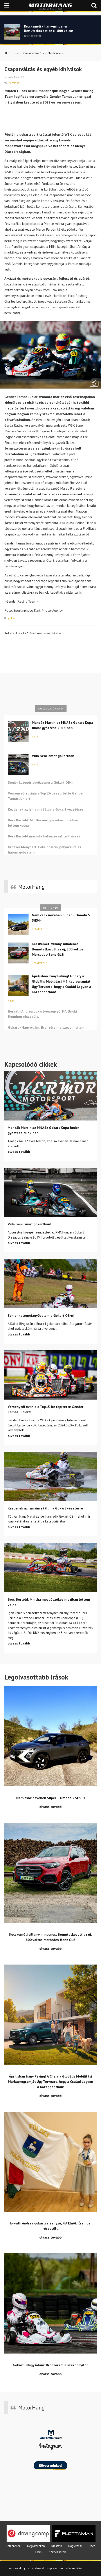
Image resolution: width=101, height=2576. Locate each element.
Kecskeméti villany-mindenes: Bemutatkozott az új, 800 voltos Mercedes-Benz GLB (49, 30)
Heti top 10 (50, 907)
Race (35, 736)
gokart (12, 618)
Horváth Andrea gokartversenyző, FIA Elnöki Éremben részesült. (42, 1014)
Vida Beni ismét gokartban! (53, 756)
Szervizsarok (57, 2552)
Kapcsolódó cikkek (50, 708)
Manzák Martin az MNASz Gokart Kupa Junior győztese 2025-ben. (62, 725)
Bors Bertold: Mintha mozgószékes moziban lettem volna (43, 823)
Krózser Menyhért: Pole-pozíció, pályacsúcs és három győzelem (44, 849)
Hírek (15, 53)
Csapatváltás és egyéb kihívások (43, 53)
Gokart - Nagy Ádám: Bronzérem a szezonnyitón (46, 1027)
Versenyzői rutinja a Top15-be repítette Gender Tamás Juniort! (46, 796)
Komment (14, 82)
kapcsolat (15, 2568)
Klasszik (56, 2546)
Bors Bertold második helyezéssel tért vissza (44, 836)
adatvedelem (74, 2568)
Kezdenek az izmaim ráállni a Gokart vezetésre (45, 809)
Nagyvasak (75, 2546)
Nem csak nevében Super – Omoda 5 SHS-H (61, 917)
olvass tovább (19, 1151)
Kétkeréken (13, 2546)
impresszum (55, 2568)
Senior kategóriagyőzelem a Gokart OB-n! (41, 782)
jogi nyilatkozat (34, 2568)
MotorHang (31, 886)
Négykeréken (40, 929)
